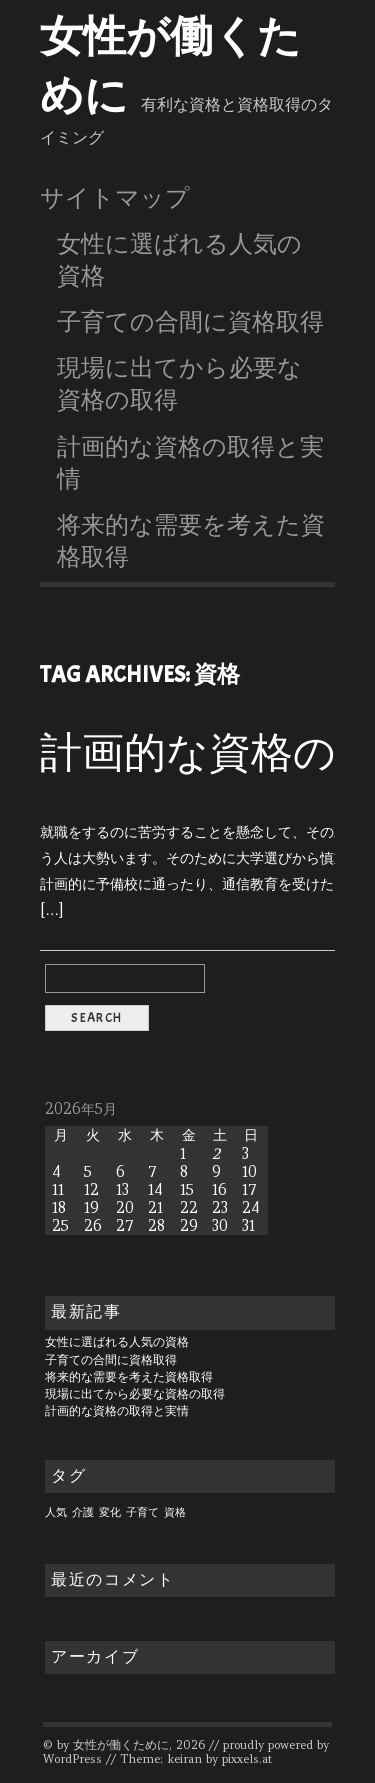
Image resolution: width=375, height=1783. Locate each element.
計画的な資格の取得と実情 (190, 463)
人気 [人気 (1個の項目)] (56, 1512)
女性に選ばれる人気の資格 (179, 260)
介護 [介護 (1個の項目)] (83, 1512)
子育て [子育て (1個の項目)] (142, 1512)
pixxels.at (247, 1759)
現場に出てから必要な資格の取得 (179, 384)
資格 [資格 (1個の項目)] (175, 1512)
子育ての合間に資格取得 (190, 322)
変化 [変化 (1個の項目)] (110, 1512)
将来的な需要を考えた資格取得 (191, 541)
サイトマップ (115, 198)
